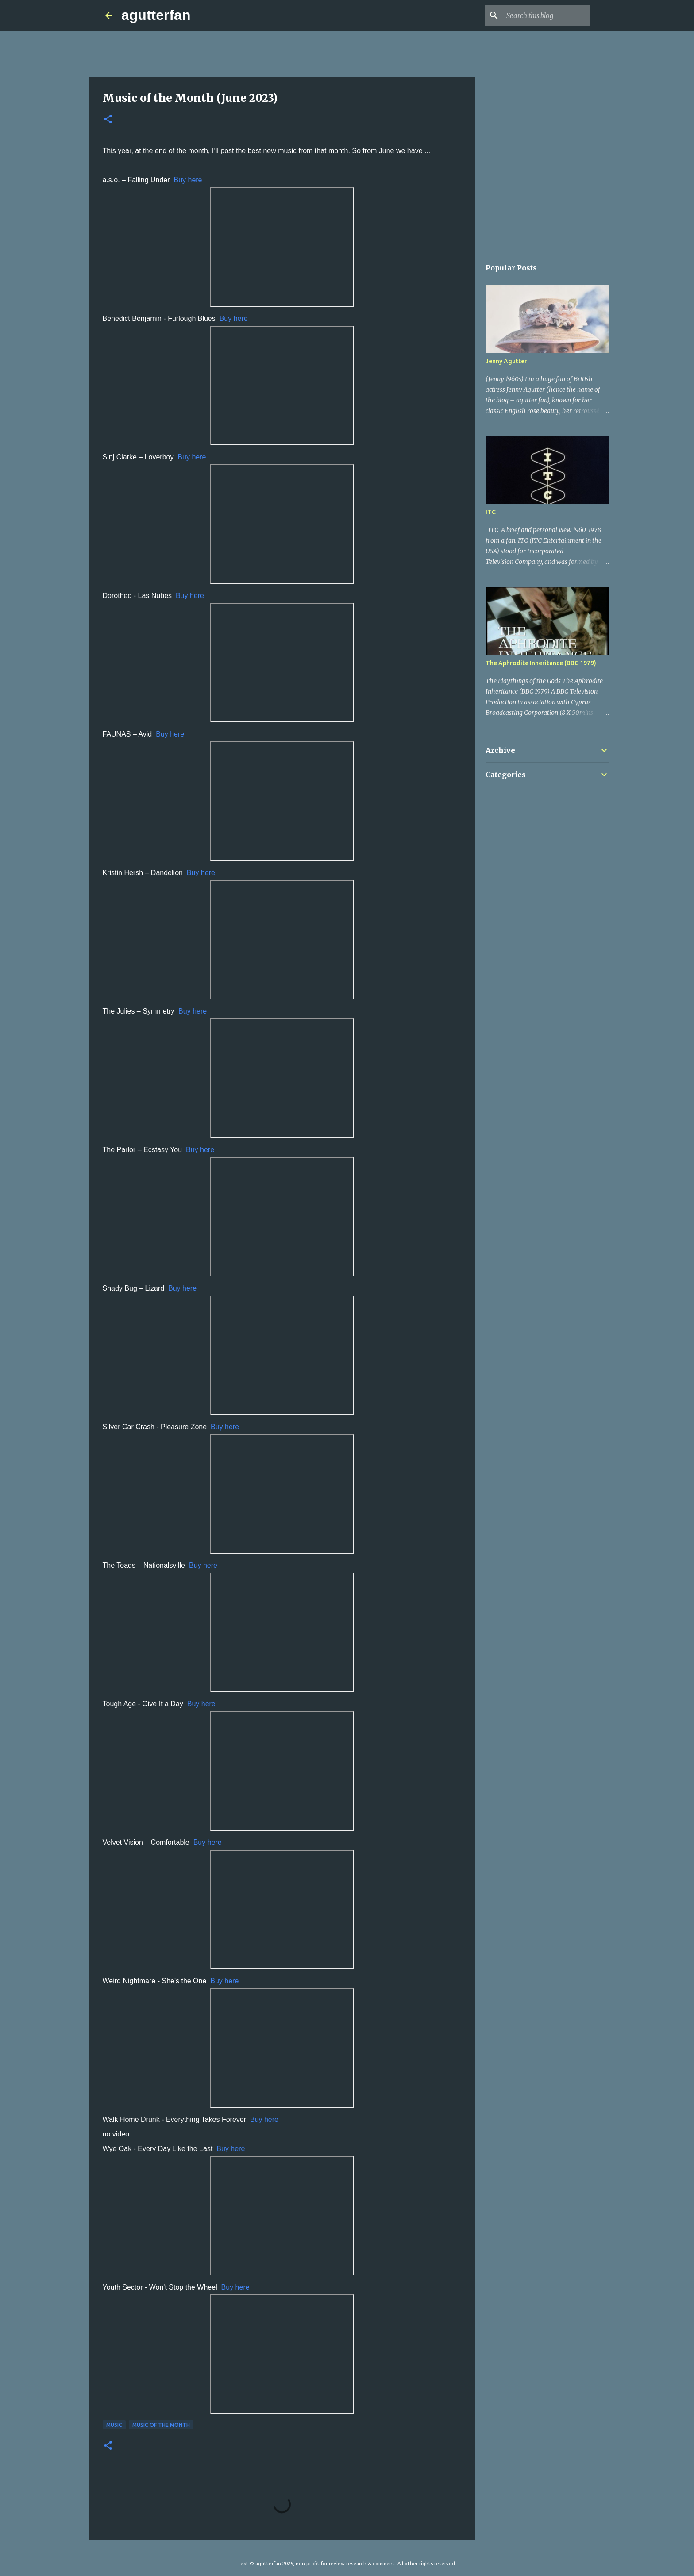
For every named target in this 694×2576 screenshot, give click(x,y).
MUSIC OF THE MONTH (161, 2425)
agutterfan (155, 15)
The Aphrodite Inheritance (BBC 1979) (541, 663)
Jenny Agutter (506, 361)
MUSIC (114, 2425)
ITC (491, 512)
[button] (108, 120)
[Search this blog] (543, 15)
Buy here (188, 180)
